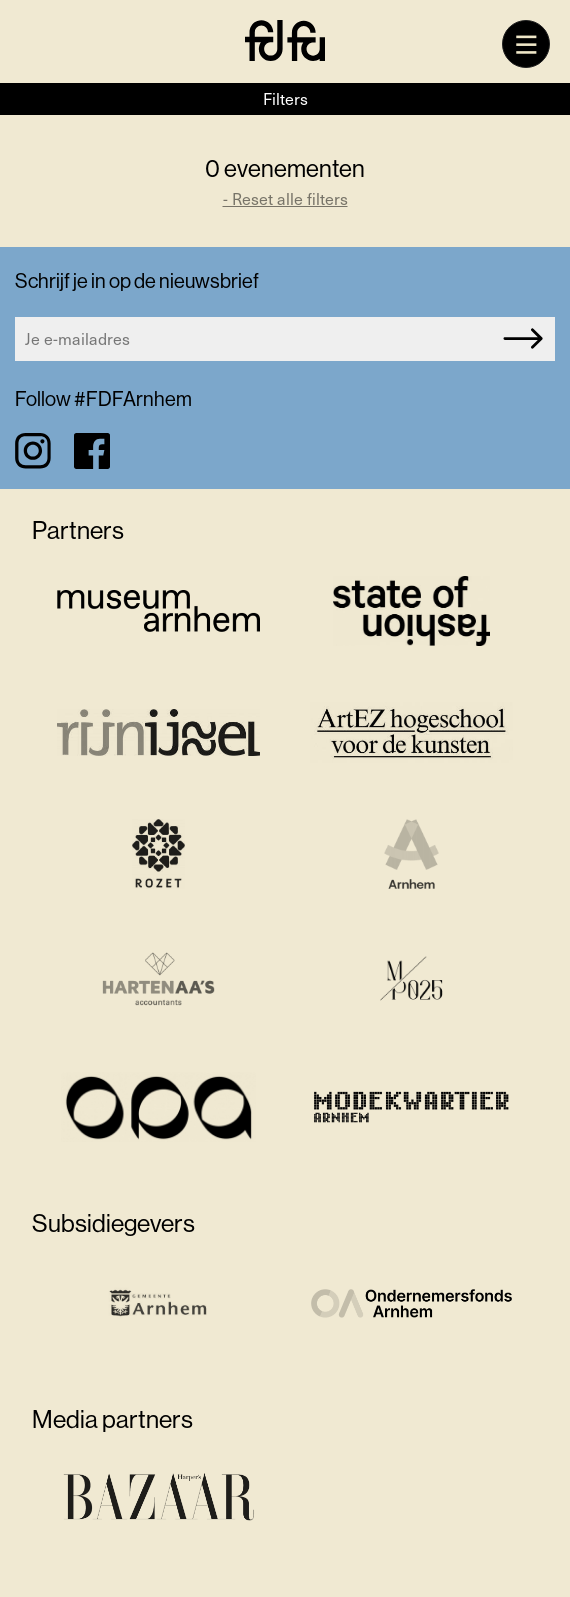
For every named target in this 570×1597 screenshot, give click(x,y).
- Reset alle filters (285, 198)
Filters (285, 98)
